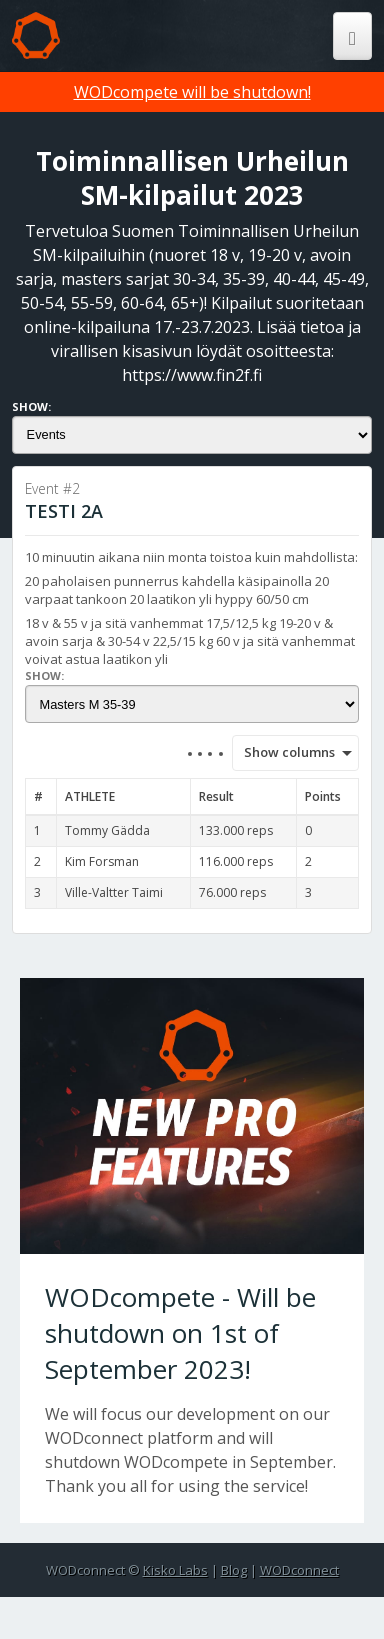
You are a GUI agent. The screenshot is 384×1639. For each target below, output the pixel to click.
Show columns (283, 752)
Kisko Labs (175, 1570)
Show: (31, 406)
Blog (234, 1570)
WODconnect (299, 1570)
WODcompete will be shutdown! (192, 92)
